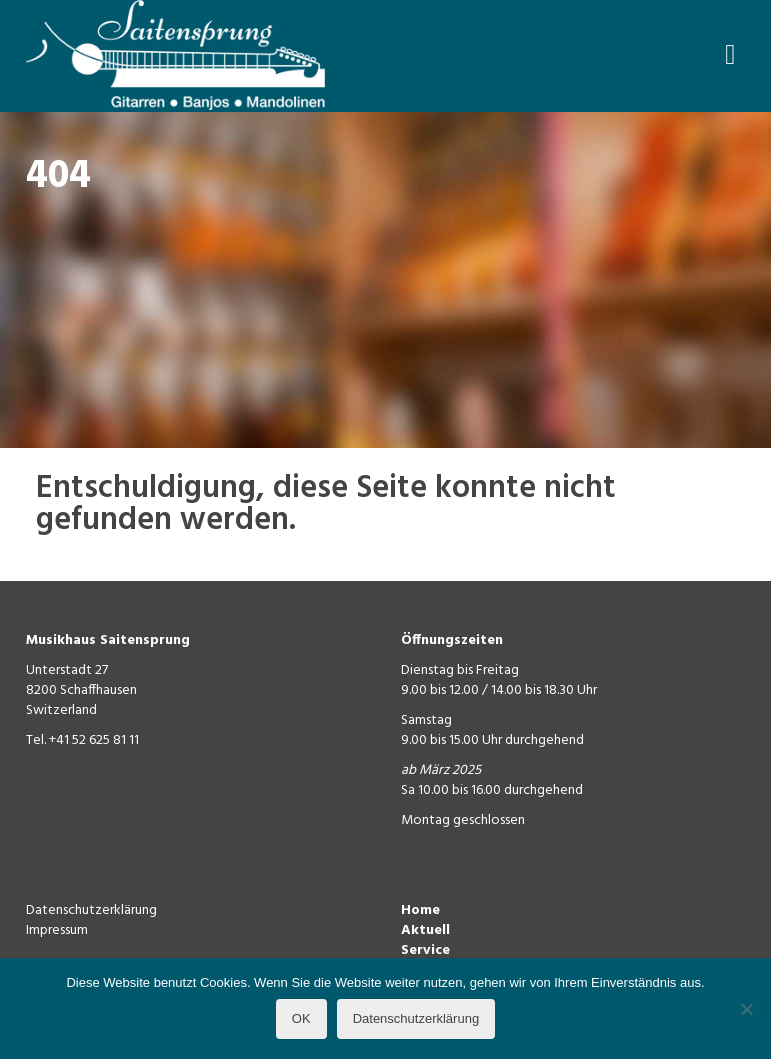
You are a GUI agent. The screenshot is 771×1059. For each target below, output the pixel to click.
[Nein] (746, 1009)
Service (425, 950)
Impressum (57, 930)
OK (301, 1018)
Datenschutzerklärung (91, 910)
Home (420, 910)
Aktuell (425, 930)
